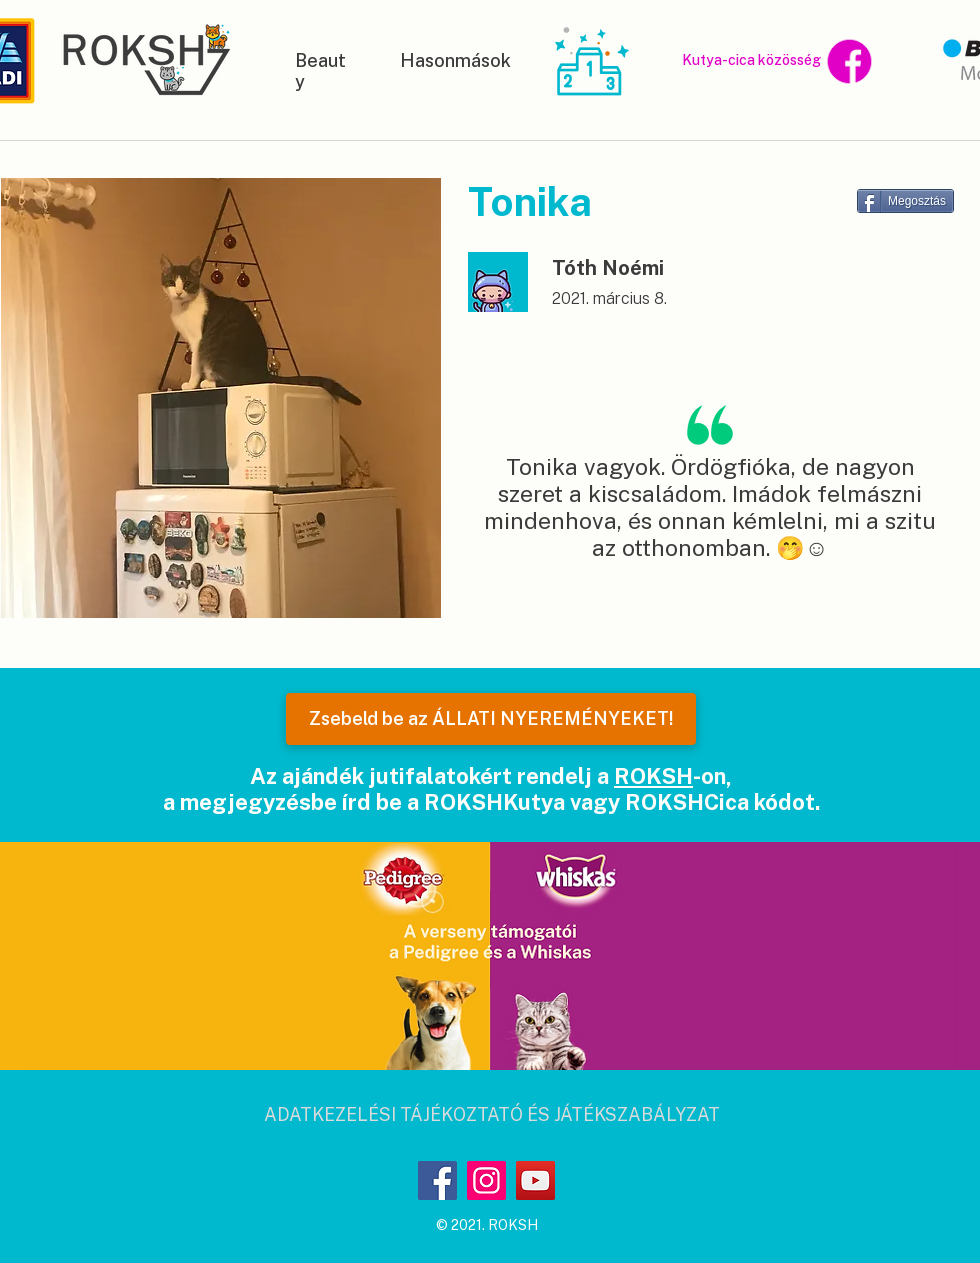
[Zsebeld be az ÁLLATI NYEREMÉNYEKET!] (491, 719)
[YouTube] (535, 1180)
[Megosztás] (905, 201)
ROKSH (653, 776)
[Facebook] (437, 1180)
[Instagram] (486, 1180)
